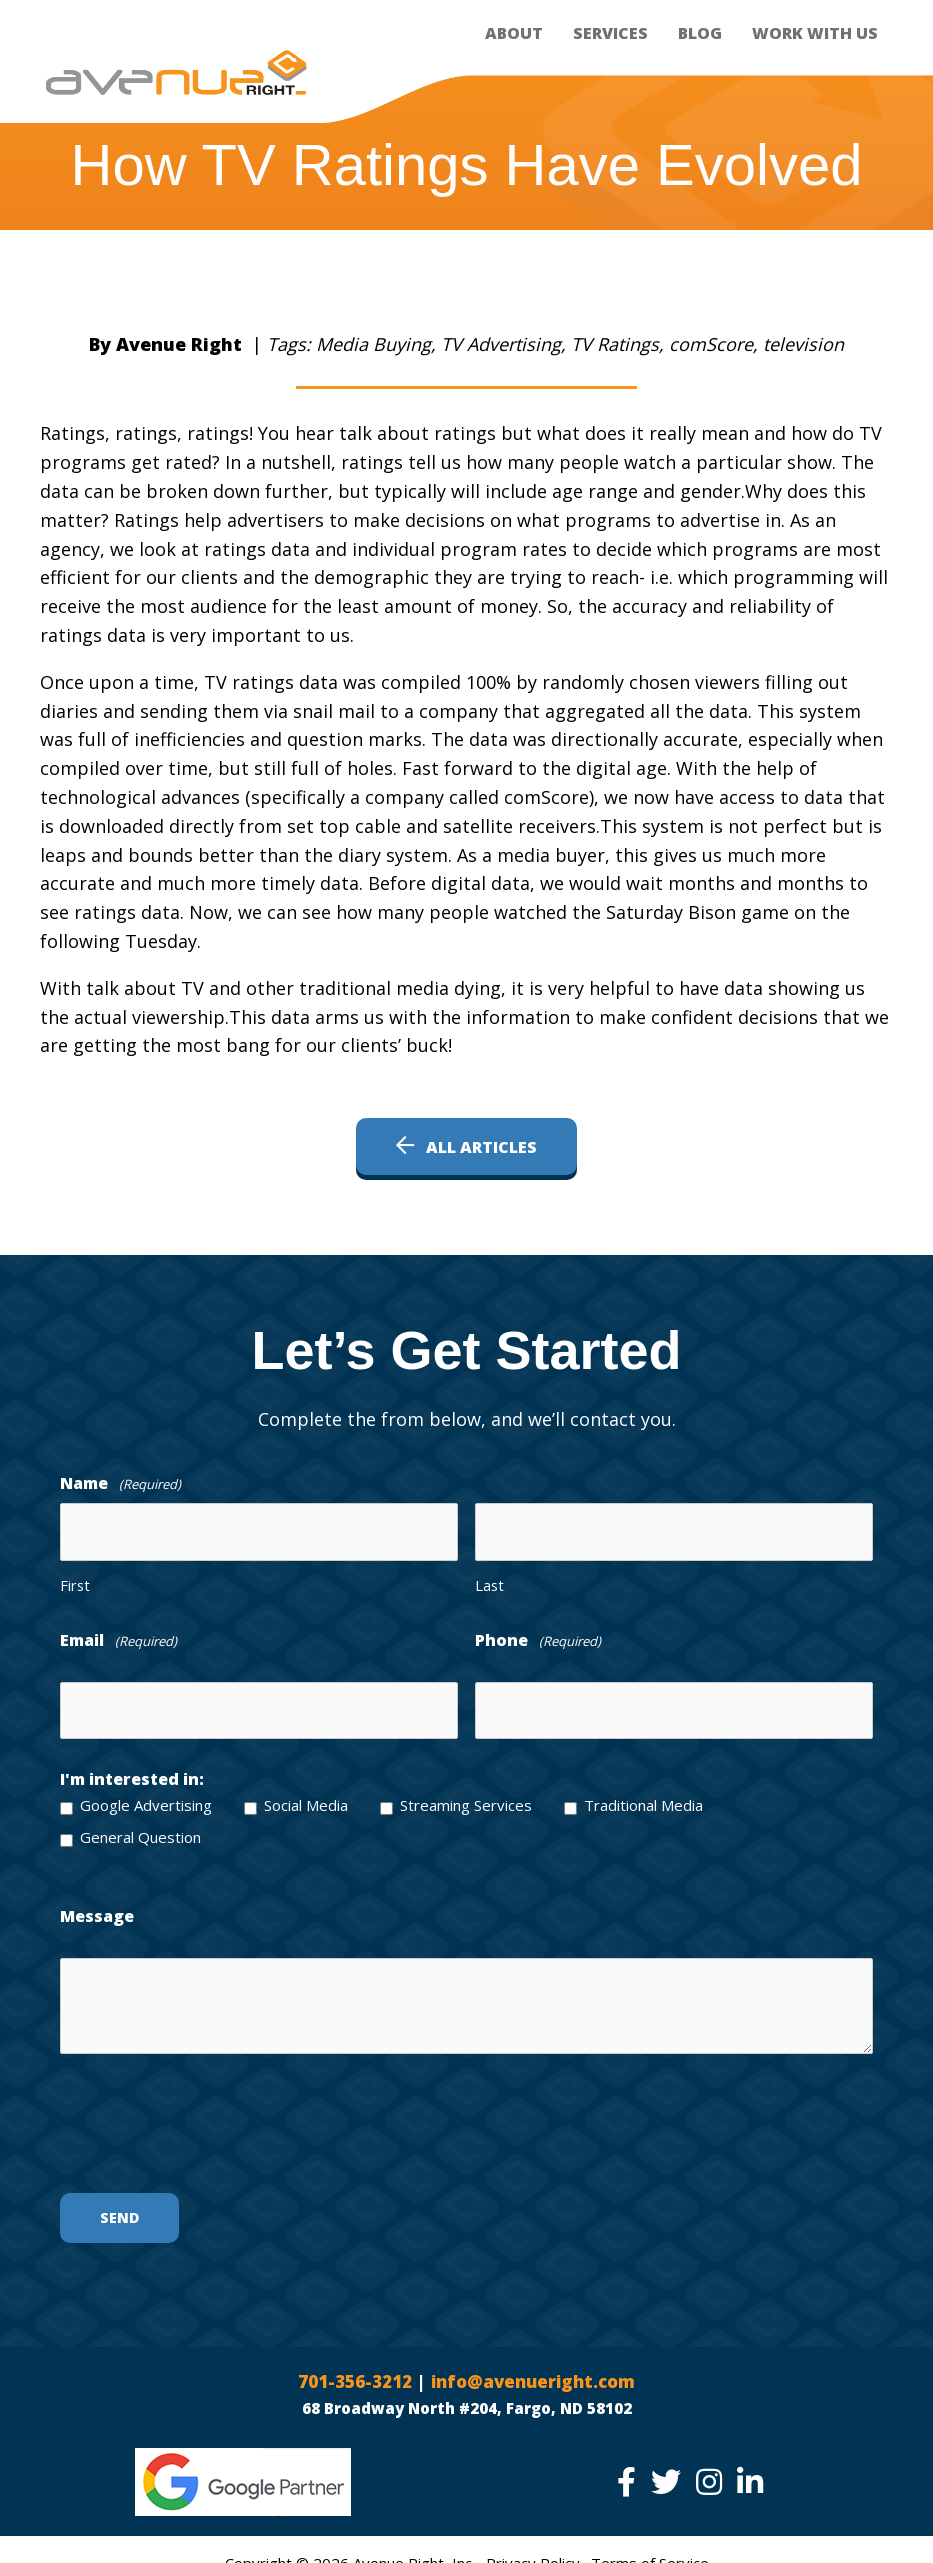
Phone (538, 1635)
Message (97, 1904)
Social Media (306, 1793)
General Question (140, 1825)
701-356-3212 (349, 2370)
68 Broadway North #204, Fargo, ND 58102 (467, 2397)
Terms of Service (650, 2552)
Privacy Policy (533, 2552)
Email (118, 1635)
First (75, 1579)
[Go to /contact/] (466, 1350)
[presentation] (212, 2120)
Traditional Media (643, 1793)
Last (489, 1579)
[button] (466, 1146)
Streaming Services (466, 1793)
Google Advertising (146, 1793)
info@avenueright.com (538, 2370)
